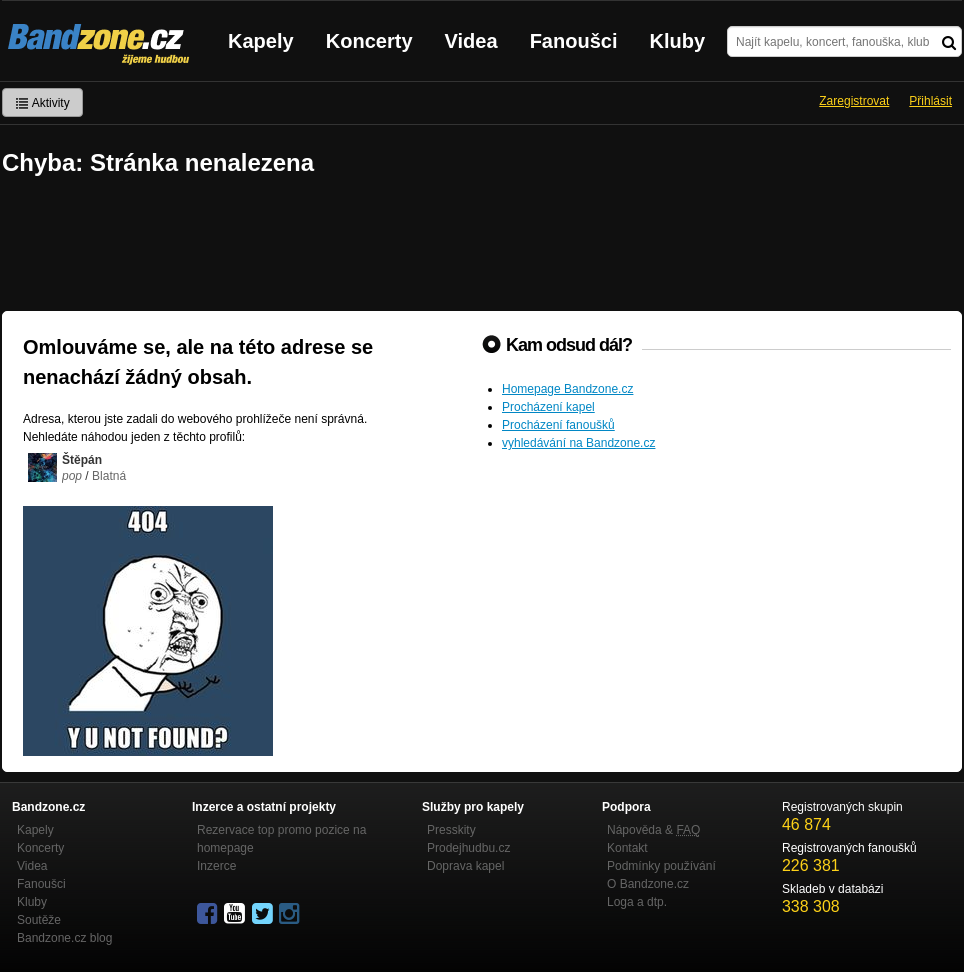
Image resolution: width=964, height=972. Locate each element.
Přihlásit (930, 101)
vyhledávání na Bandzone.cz (578, 443)
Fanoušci (574, 41)
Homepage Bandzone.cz (567, 389)
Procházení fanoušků (558, 425)
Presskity (451, 830)
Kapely (261, 41)
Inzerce (216, 866)
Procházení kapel (548, 407)
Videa (471, 41)
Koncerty (369, 41)
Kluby (678, 41)
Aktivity (42, 103)
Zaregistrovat (854, 101)
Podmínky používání (661, 866)
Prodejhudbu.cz (468, 848)
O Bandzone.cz (648, 884)
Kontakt (627, 848)
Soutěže (39, 920)
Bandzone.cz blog (64, 938)
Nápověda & (653, 830)
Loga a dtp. (637, 902)
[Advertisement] (482, 246)
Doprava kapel (465, 866)
